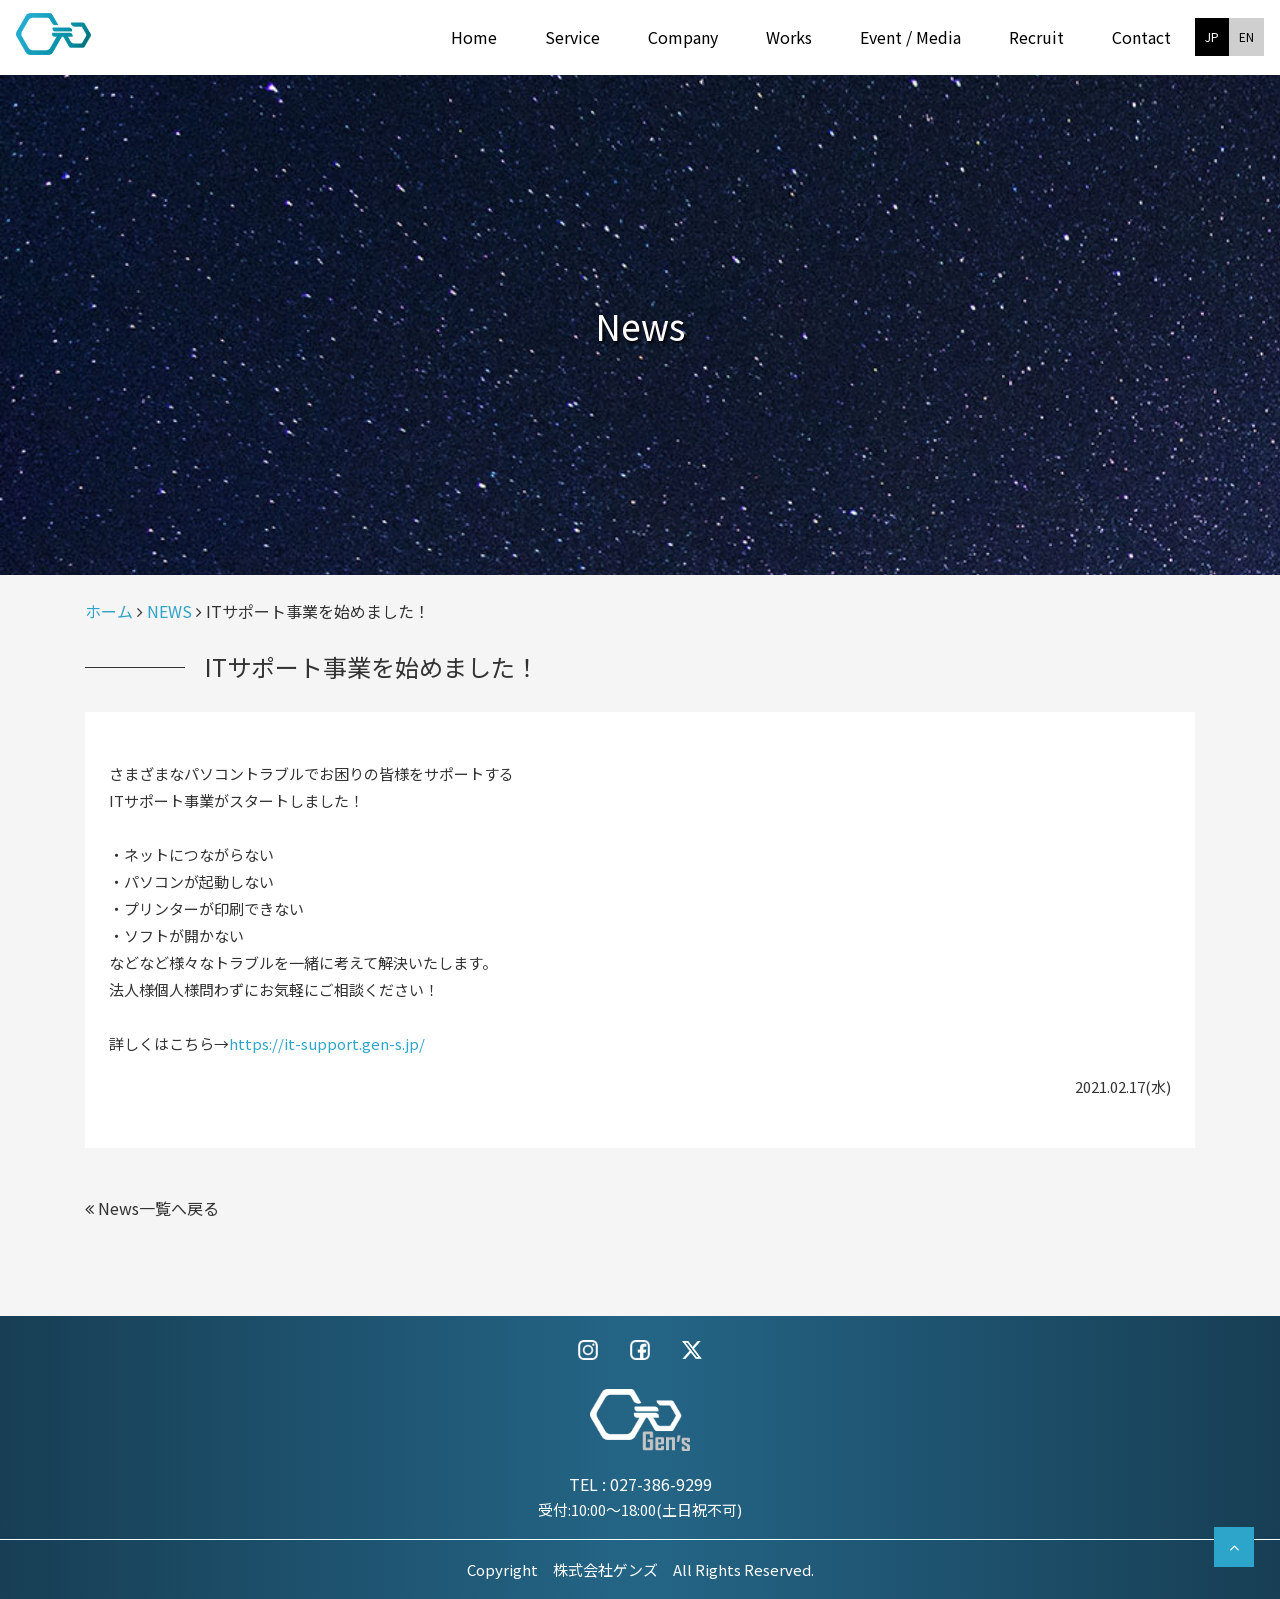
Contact (1141, 37)
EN (1246, 36)
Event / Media (910, 37)
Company (683, 37)
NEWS (169, 611)
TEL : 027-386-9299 (640, 1484)
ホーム (109, 611)
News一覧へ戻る (152, 1208)
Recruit (1036, 37)
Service (572, 37)
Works (789, 37)
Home (474, 37)
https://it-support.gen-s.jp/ (327, 1043)
